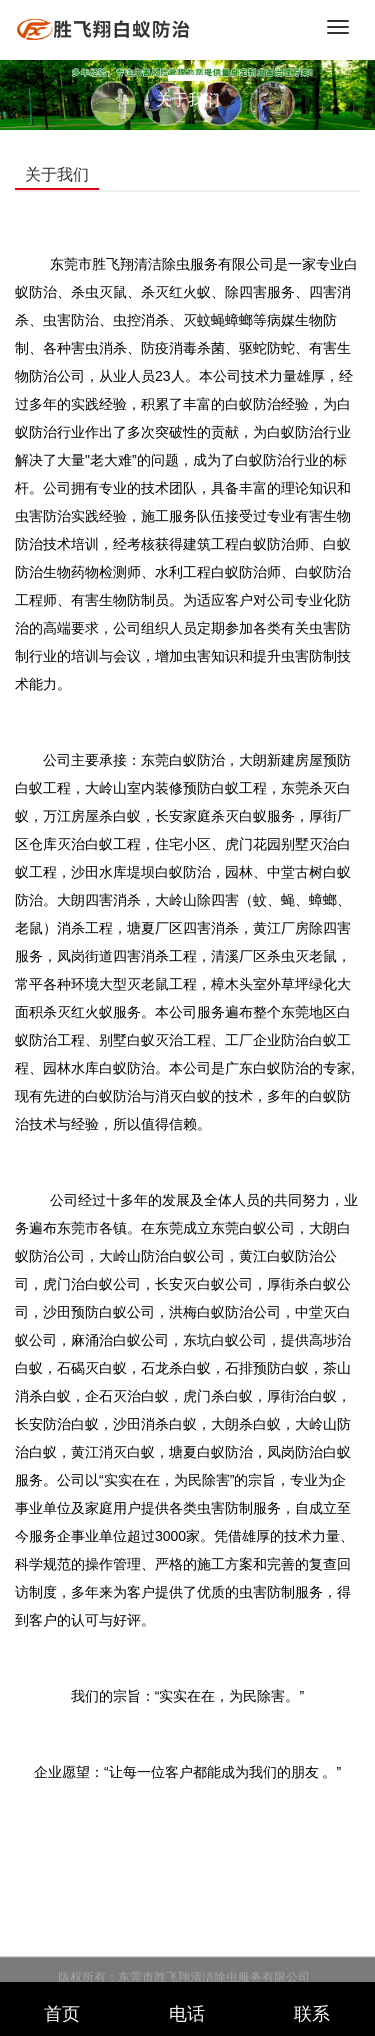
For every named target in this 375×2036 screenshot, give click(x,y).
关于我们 (188, 99)
